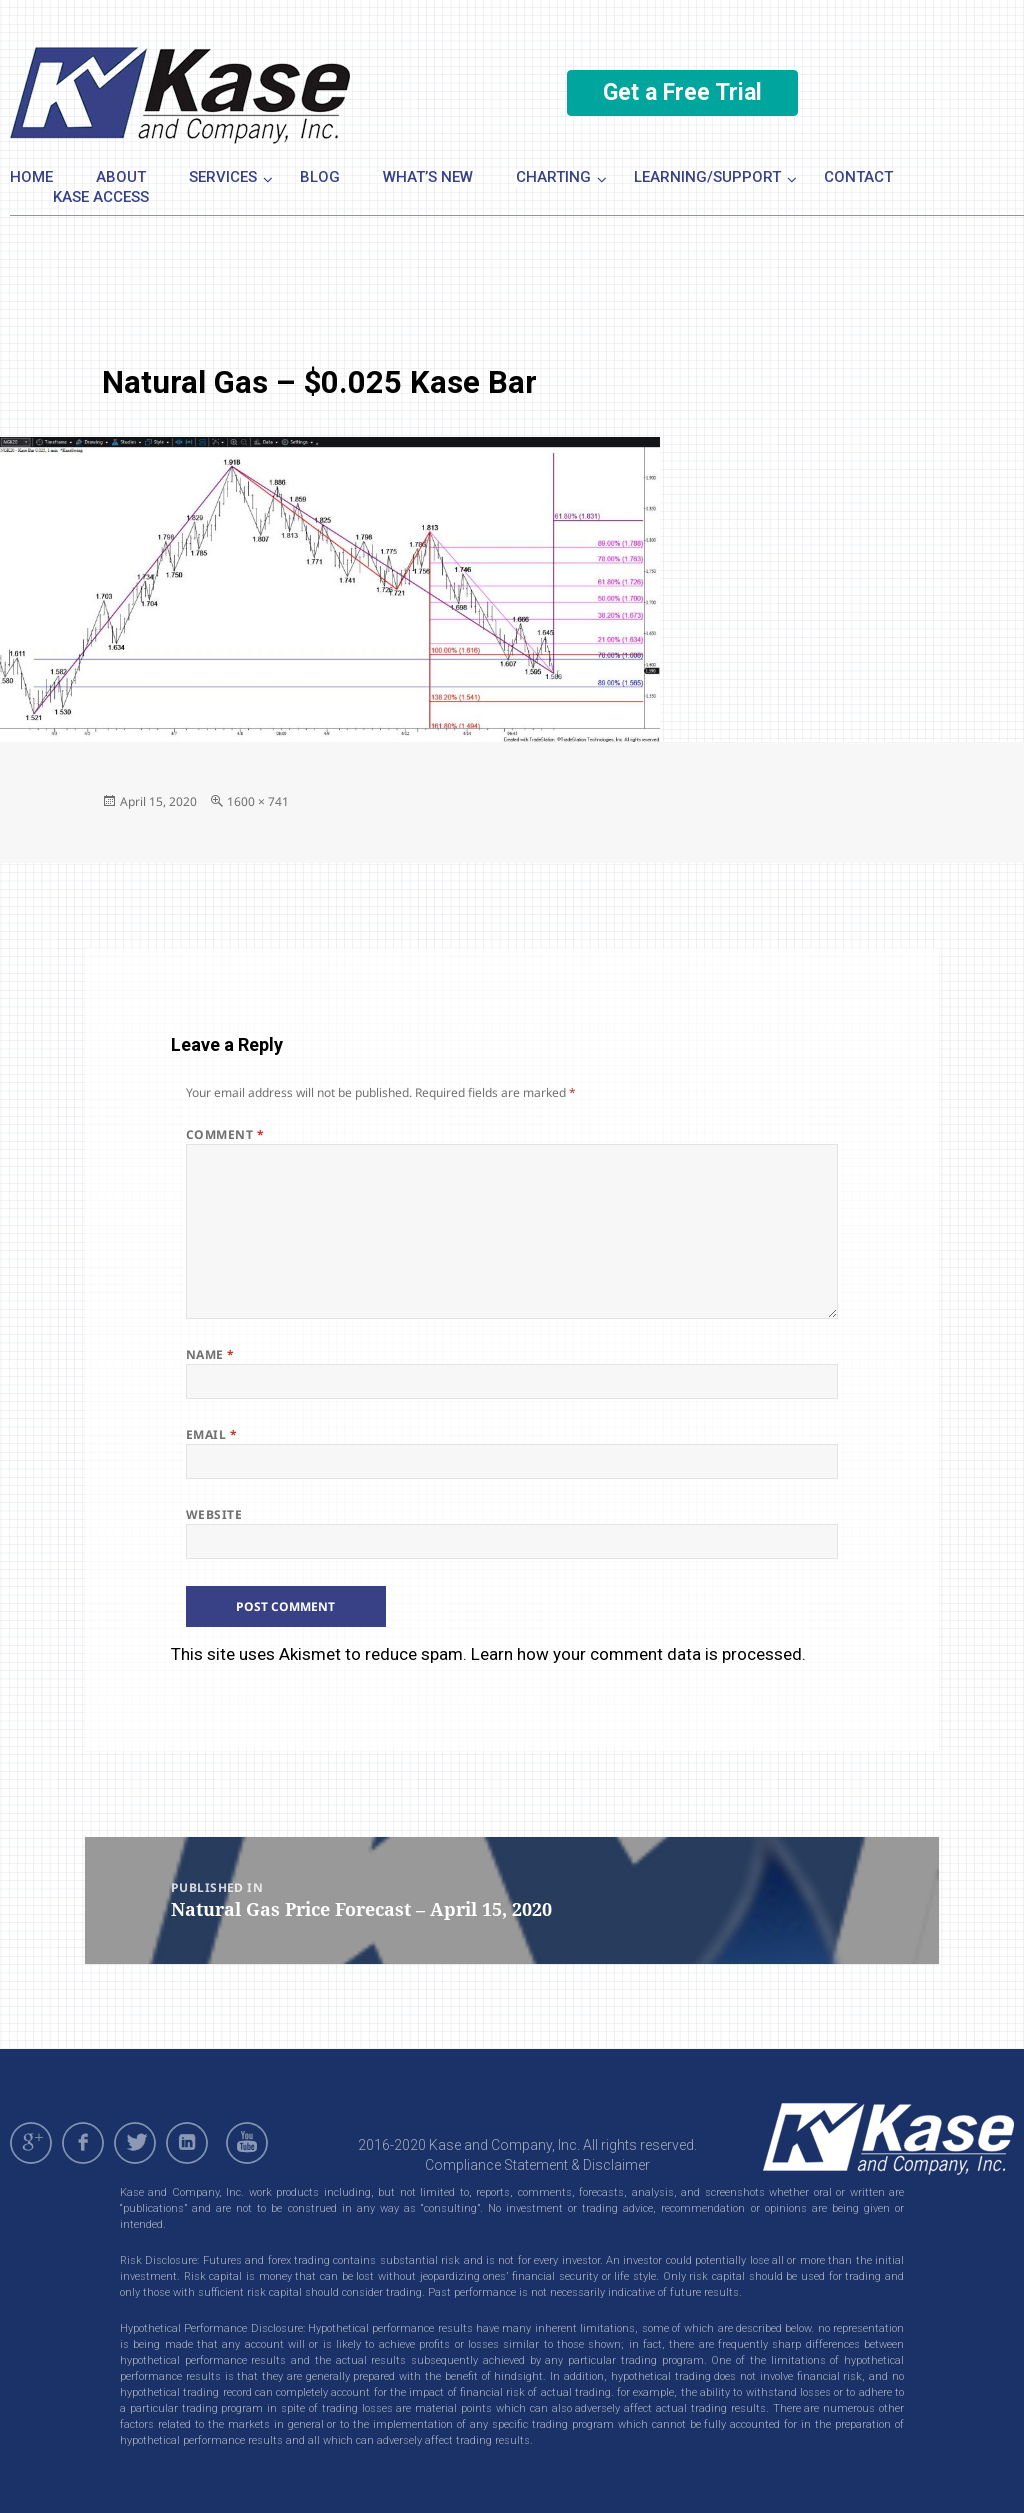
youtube (250, 2143)
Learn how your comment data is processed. (638, 1654)
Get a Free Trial (682, 92)
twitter (135, 2143)
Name (210, 1354)
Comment (225, 1134)
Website (214, 1514)
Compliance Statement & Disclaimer (537, 2165)
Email (211, 1434)
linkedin (187, 2143)
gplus (31, 2143)
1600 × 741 (258, 801)
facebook (83, 2143)
